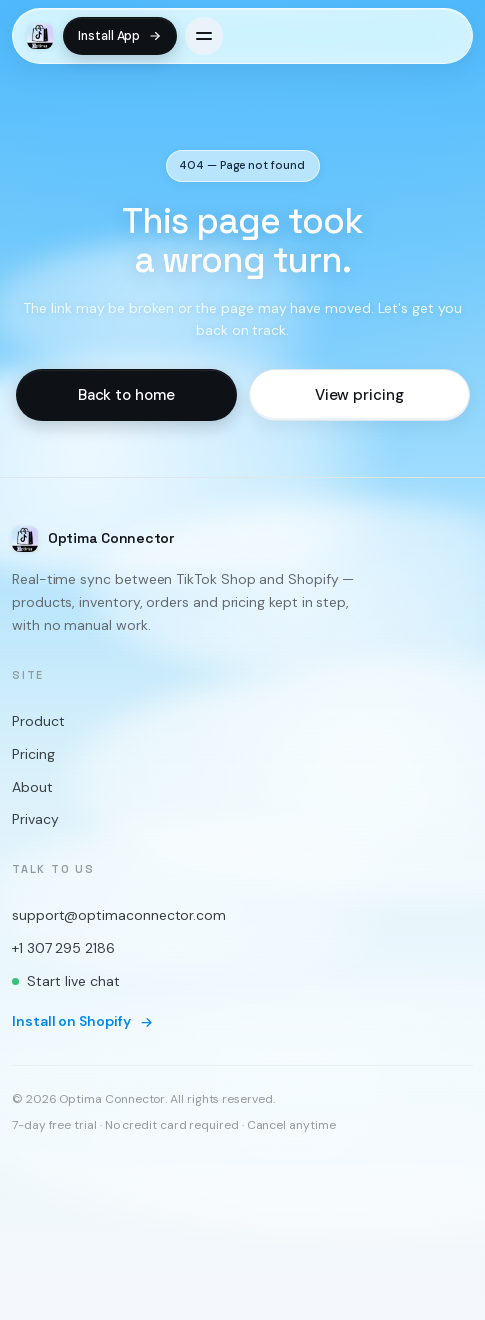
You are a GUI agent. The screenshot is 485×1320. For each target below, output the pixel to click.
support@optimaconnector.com (119, 916)
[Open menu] (204, 36)
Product (38, 722)
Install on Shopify (83, 1022)
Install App (120, 36)
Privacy (35, 820)
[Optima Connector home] (40, 36)
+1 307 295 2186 (63, 948)
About (32, 787)
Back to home (126, 395)
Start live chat (66, 981)
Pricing (33, 754)
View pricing (358, 395)
